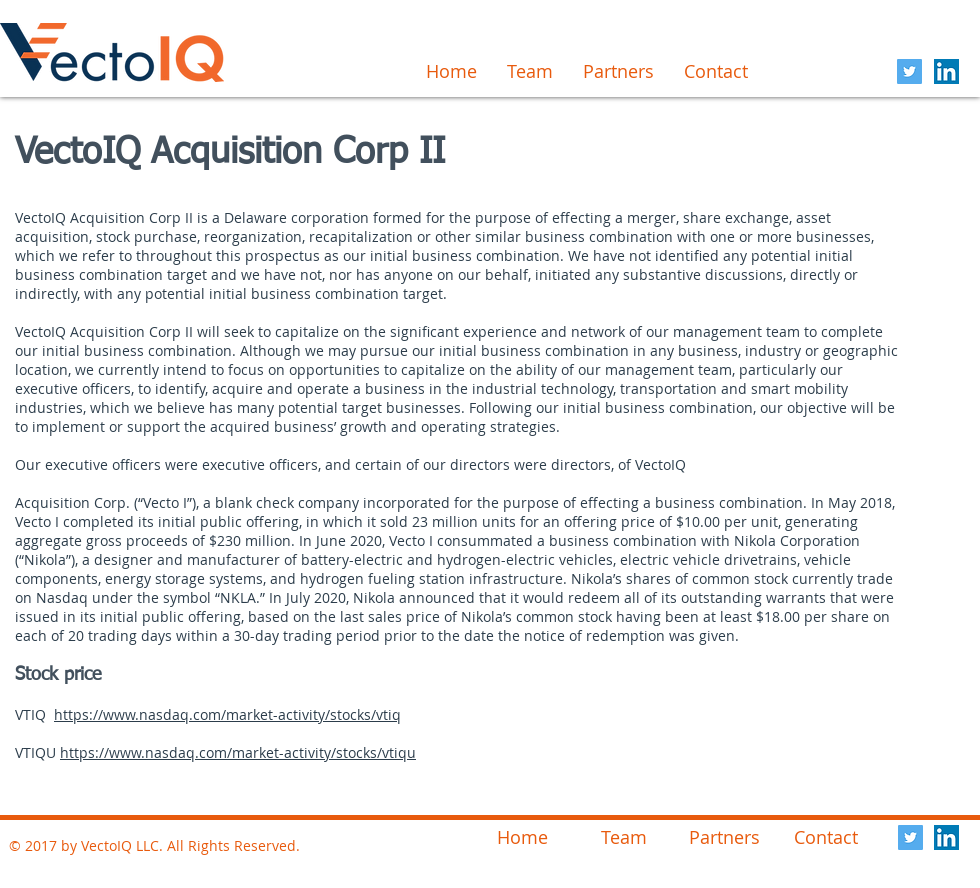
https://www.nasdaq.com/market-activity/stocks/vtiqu (238, 752)
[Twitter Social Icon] (909, 71)
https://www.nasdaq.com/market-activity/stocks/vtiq (227, 714)
